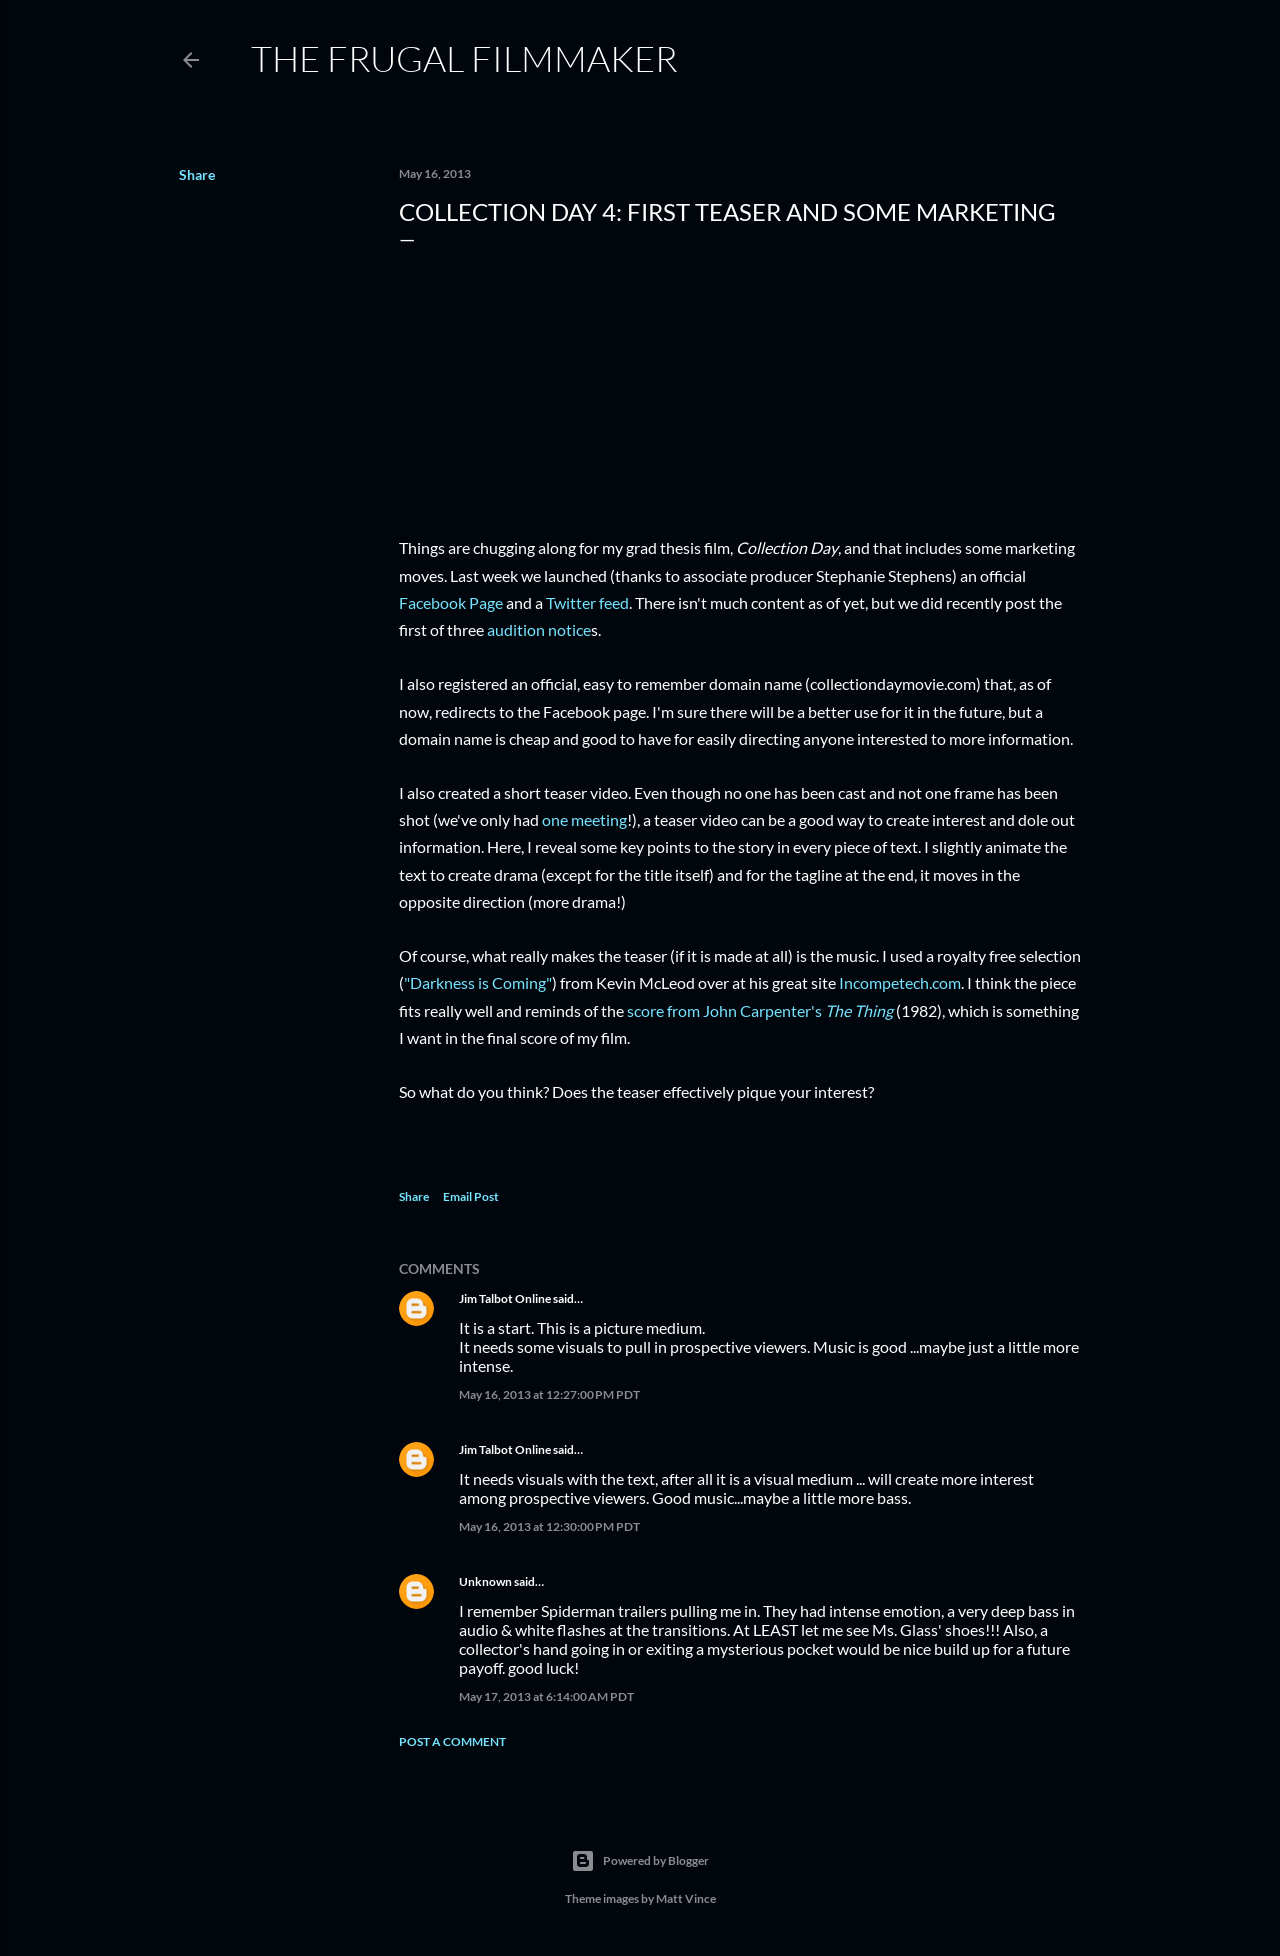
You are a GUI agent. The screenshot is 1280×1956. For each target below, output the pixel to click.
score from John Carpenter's (760, 1010)
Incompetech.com (900, 982)
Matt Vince (686, 1898)
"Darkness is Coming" (478, 982)
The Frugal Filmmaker (464, 58)
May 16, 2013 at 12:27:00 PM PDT (549, 1394)
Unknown (485, 1581)
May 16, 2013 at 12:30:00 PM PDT (549, 1526)
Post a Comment (452, 1741)
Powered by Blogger (640, 1861)
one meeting (584, 819)
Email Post (471, 1196)
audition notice (539, 629)
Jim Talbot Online (505, 1298)
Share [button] (197, 174)
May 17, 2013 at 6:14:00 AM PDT (546, 1696)
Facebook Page (451, 602)
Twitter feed (587, 602)
